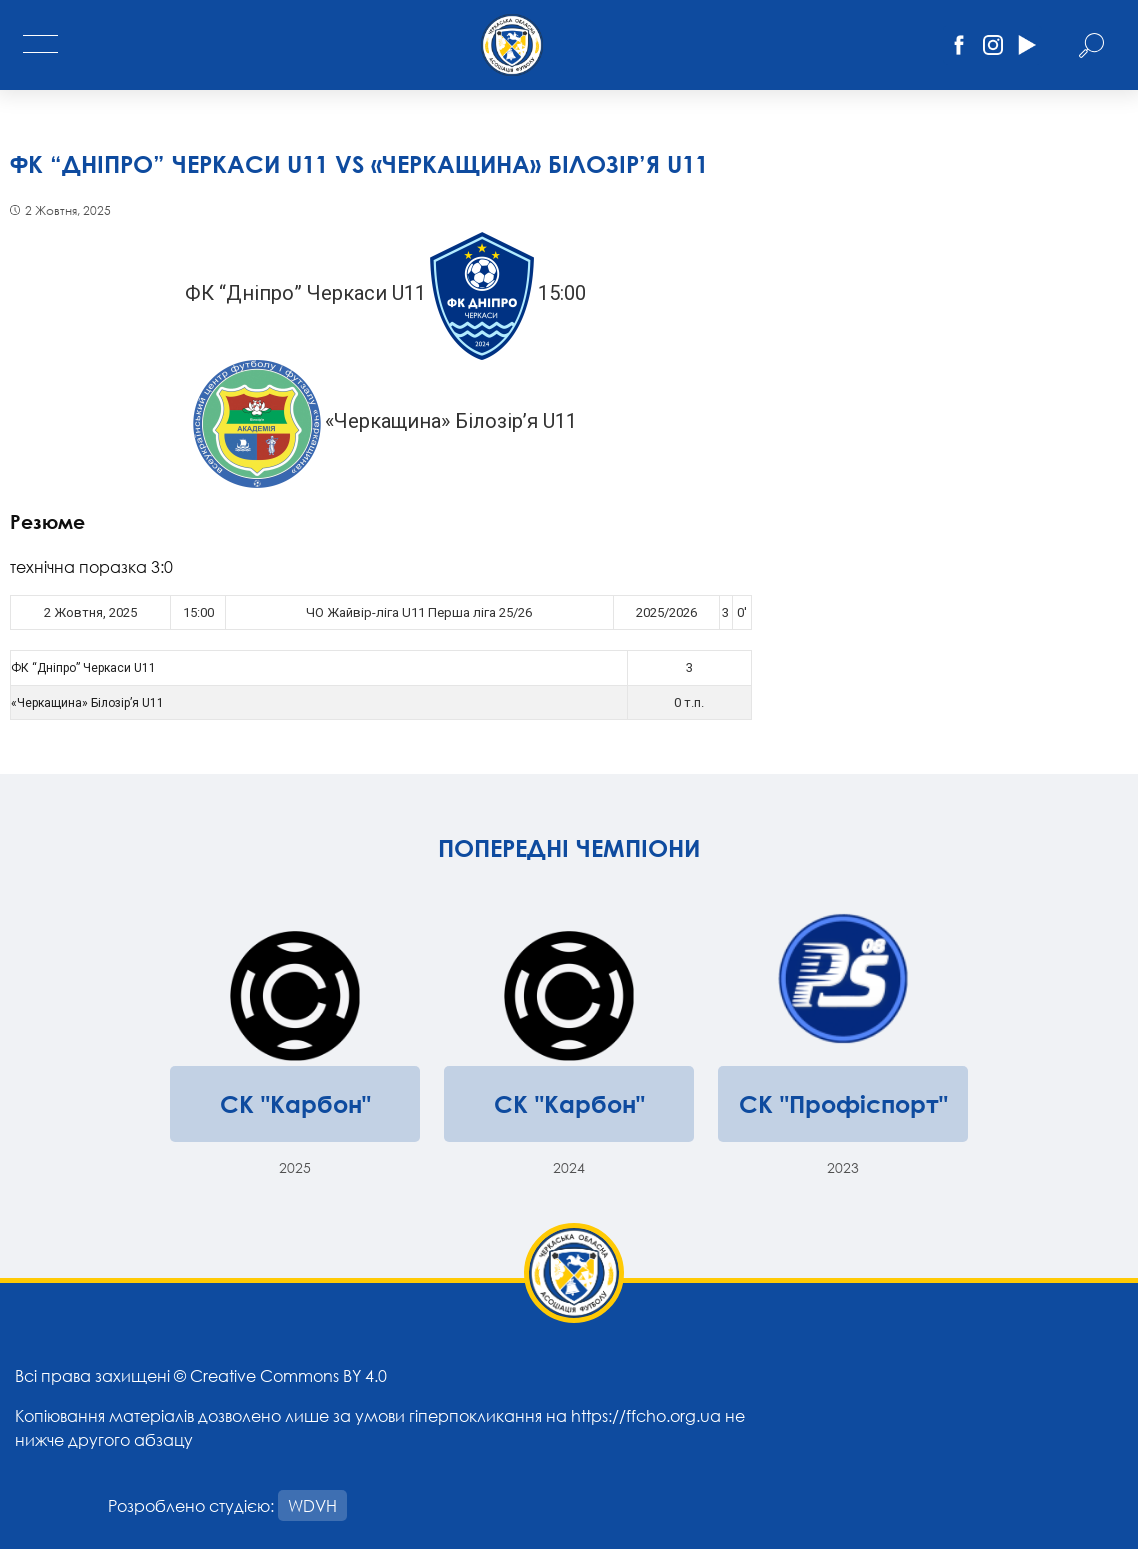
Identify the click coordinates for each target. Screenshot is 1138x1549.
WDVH (312, 1505)
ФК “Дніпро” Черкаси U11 (83, 668)
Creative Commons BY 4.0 (288, 1375)
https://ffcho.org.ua (646, 1415)
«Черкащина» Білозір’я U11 (87, 703)
